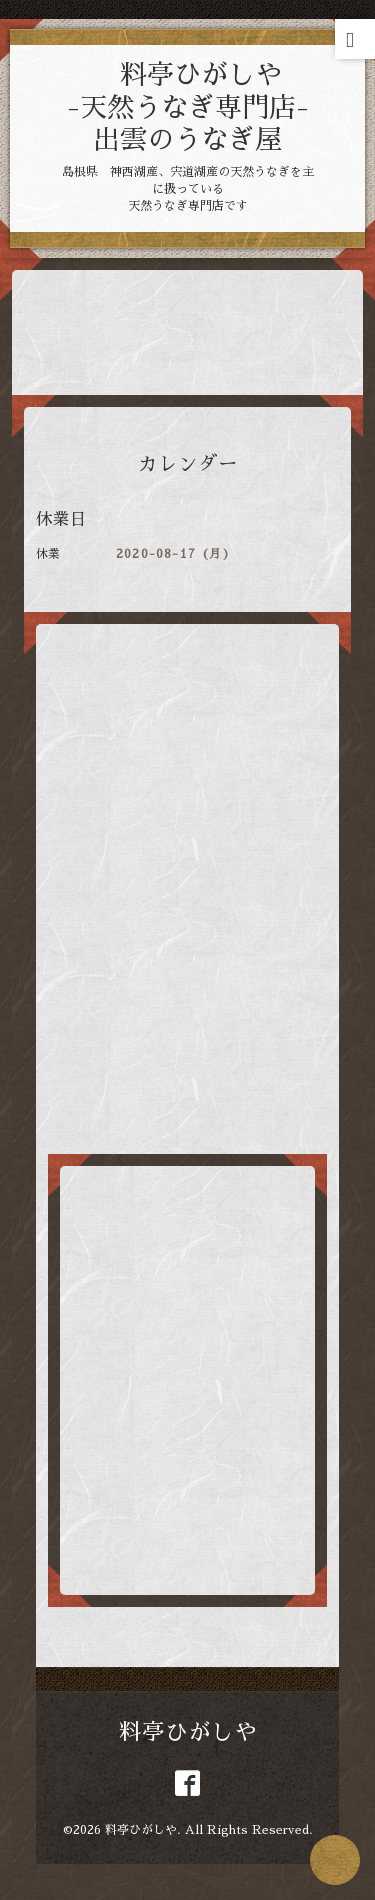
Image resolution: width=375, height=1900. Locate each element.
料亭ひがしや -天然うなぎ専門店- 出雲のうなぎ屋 (188, 107)
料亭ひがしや (188, 1732)
